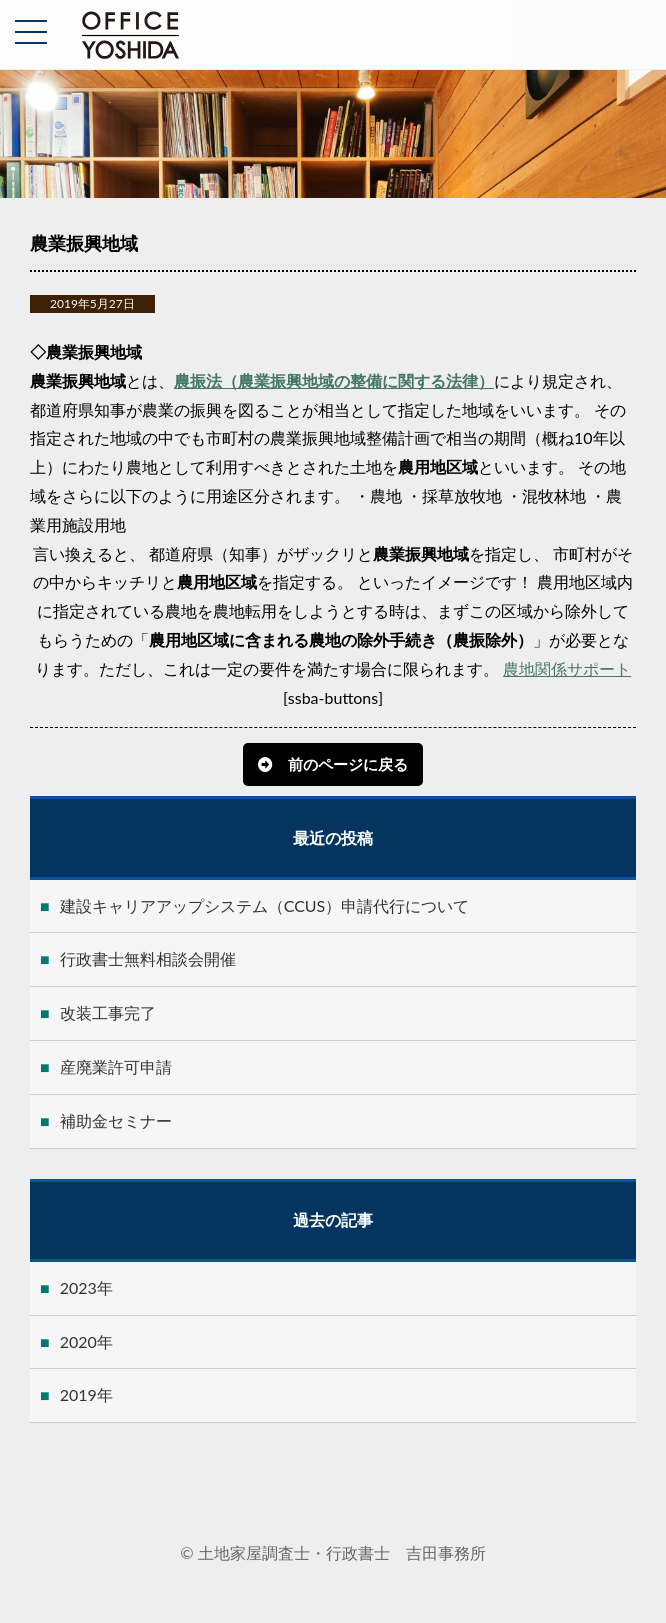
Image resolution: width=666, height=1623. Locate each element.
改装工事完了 (108, 1012)
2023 (78, 1287)
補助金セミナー (116, 1120)
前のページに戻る (348, 764)
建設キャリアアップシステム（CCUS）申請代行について (265, 905)
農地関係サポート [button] (567, 668)
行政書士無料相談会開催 (148, 958)
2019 (78, 1394)
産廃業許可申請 (116, 1066)
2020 (78, 1341)
